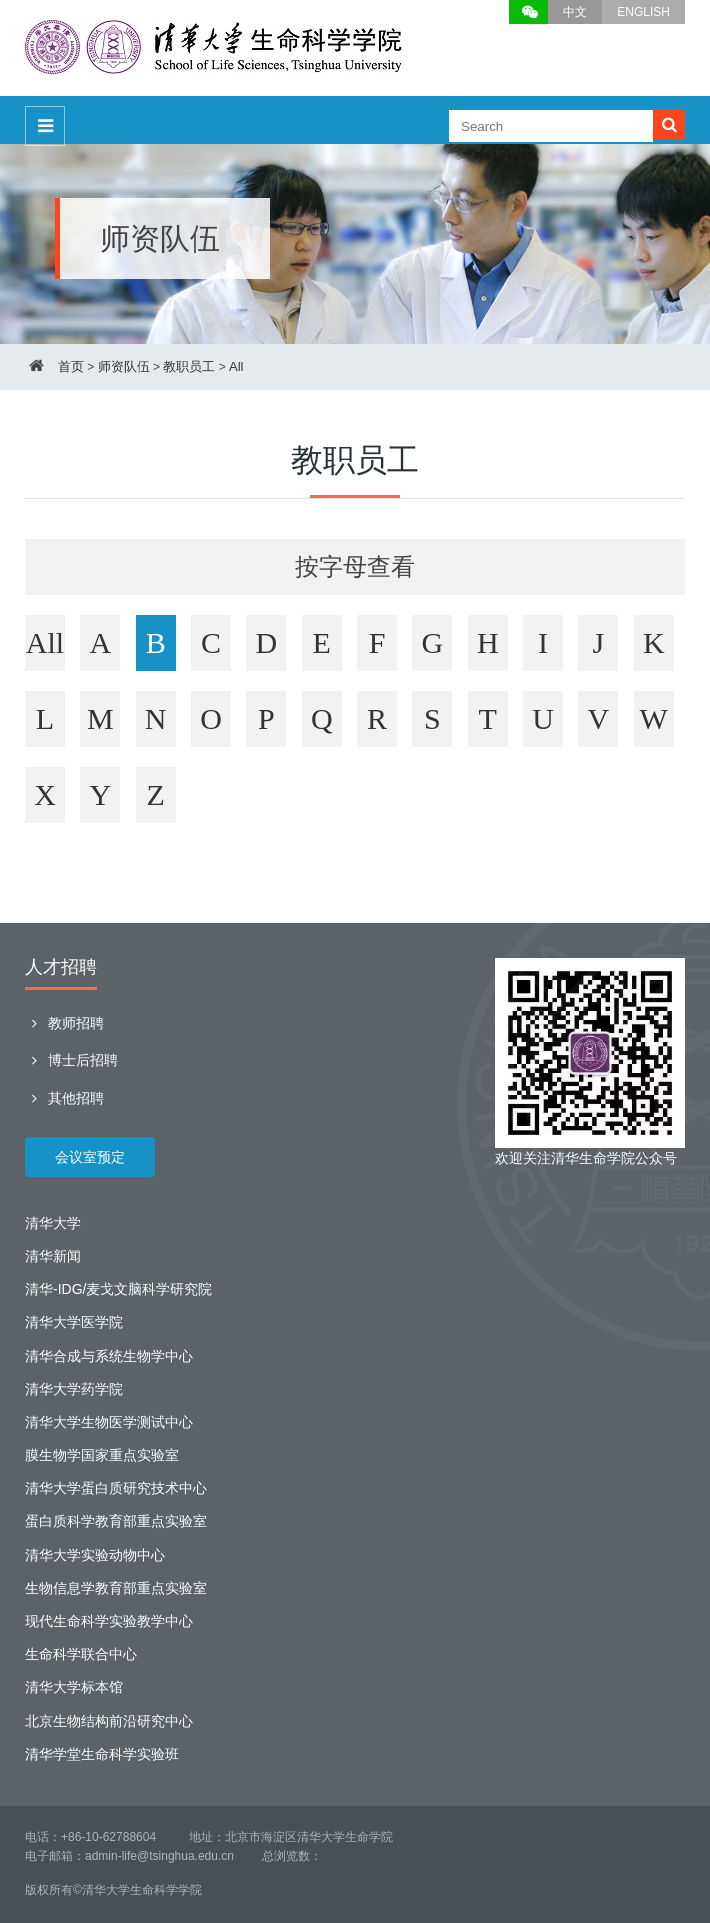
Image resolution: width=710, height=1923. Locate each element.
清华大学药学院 (74, 1389)
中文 (575, 12)
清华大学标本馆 (74, 1687)
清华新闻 (53, 1256)
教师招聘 (64, 1023)
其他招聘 (64, 1098)
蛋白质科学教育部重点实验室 (116, 1521)
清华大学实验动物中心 (95, 1555)
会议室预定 (90, 1157)
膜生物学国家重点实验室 (102, 1455)
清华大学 (53, 1223)
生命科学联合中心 (81, 1654)
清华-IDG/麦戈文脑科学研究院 (118, 1289)
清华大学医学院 (74, 1322)
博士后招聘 (71, 1060)
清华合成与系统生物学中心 (109, 1356)
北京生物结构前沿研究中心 (109, 1721)
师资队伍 (124, 366)
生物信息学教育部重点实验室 (116, 1588)
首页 (71, 366)
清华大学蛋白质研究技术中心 (116, 1488)
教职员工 (189, 366)
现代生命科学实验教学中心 (109, 1621)
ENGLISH (643, 12)
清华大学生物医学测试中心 (109, 1422)
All (236, 366)
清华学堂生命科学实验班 (102, 1754)
